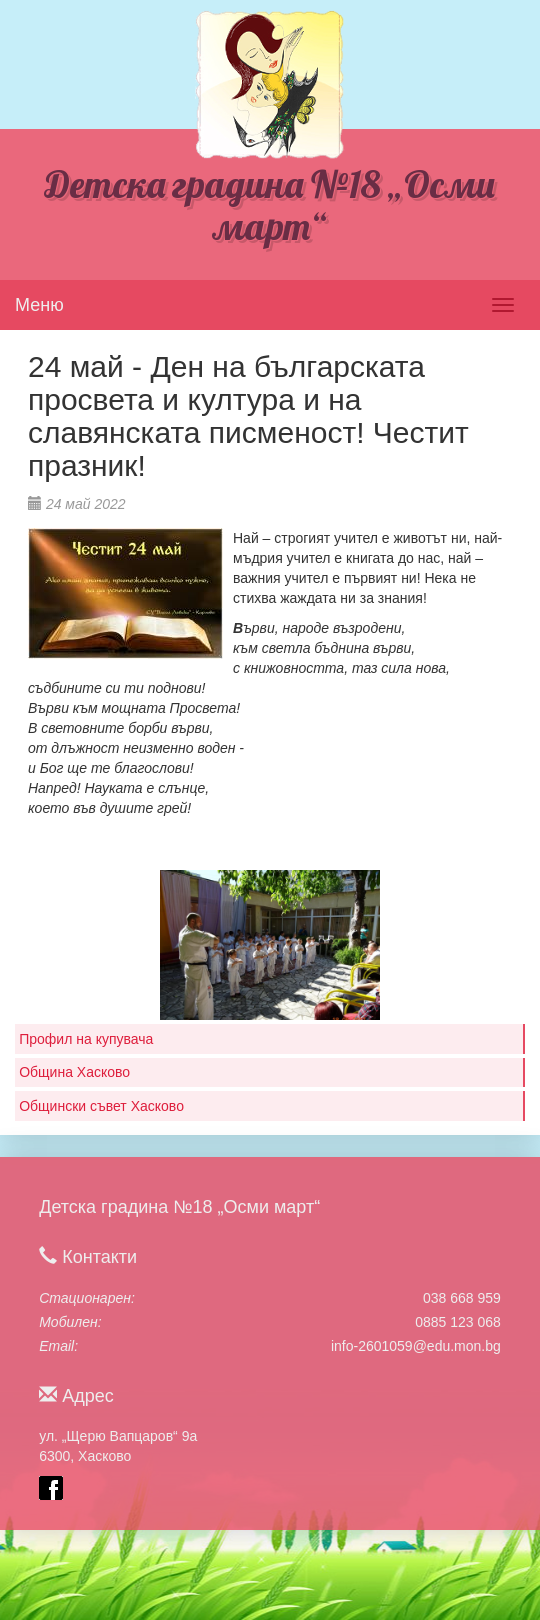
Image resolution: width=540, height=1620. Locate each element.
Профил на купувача (86, 1039)
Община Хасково (74, 1072)
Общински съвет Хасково (101, 1106)
